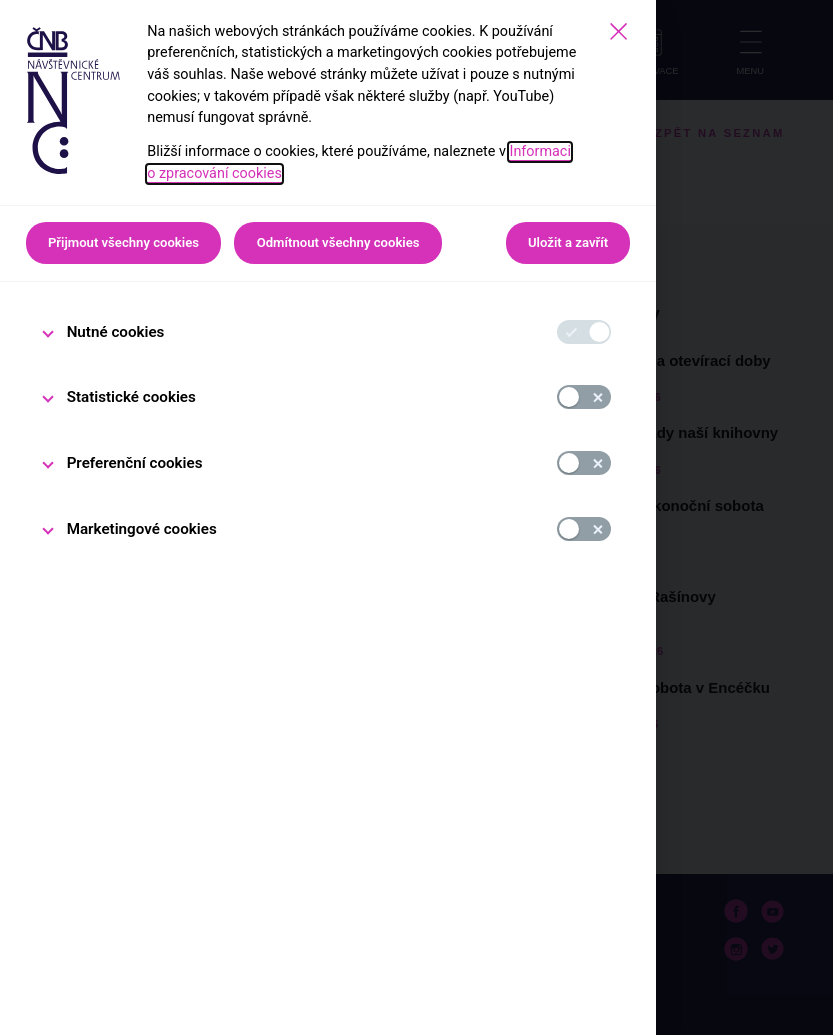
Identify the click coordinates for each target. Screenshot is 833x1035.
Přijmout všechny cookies (123, 242)
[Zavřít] (618, 31)
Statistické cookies (131, 397)
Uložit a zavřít (568, 242)
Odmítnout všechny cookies (338, 242)
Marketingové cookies (142, 529)
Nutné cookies (116, 332)
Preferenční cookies (135, 463)
